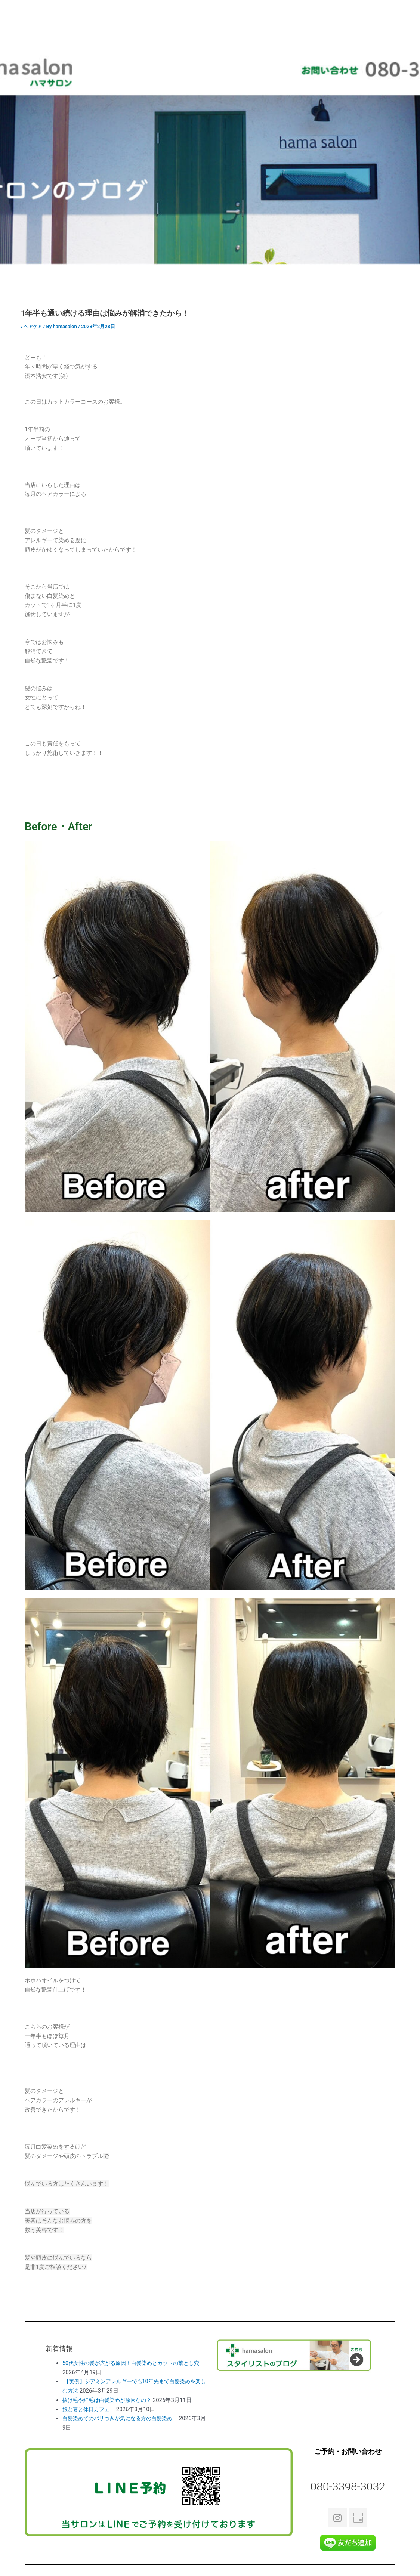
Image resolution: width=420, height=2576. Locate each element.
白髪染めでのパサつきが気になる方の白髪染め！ (124, 2418)
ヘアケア (33, 326)
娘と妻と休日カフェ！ (90, 2409)
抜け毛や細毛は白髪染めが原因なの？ (110, 2400)
